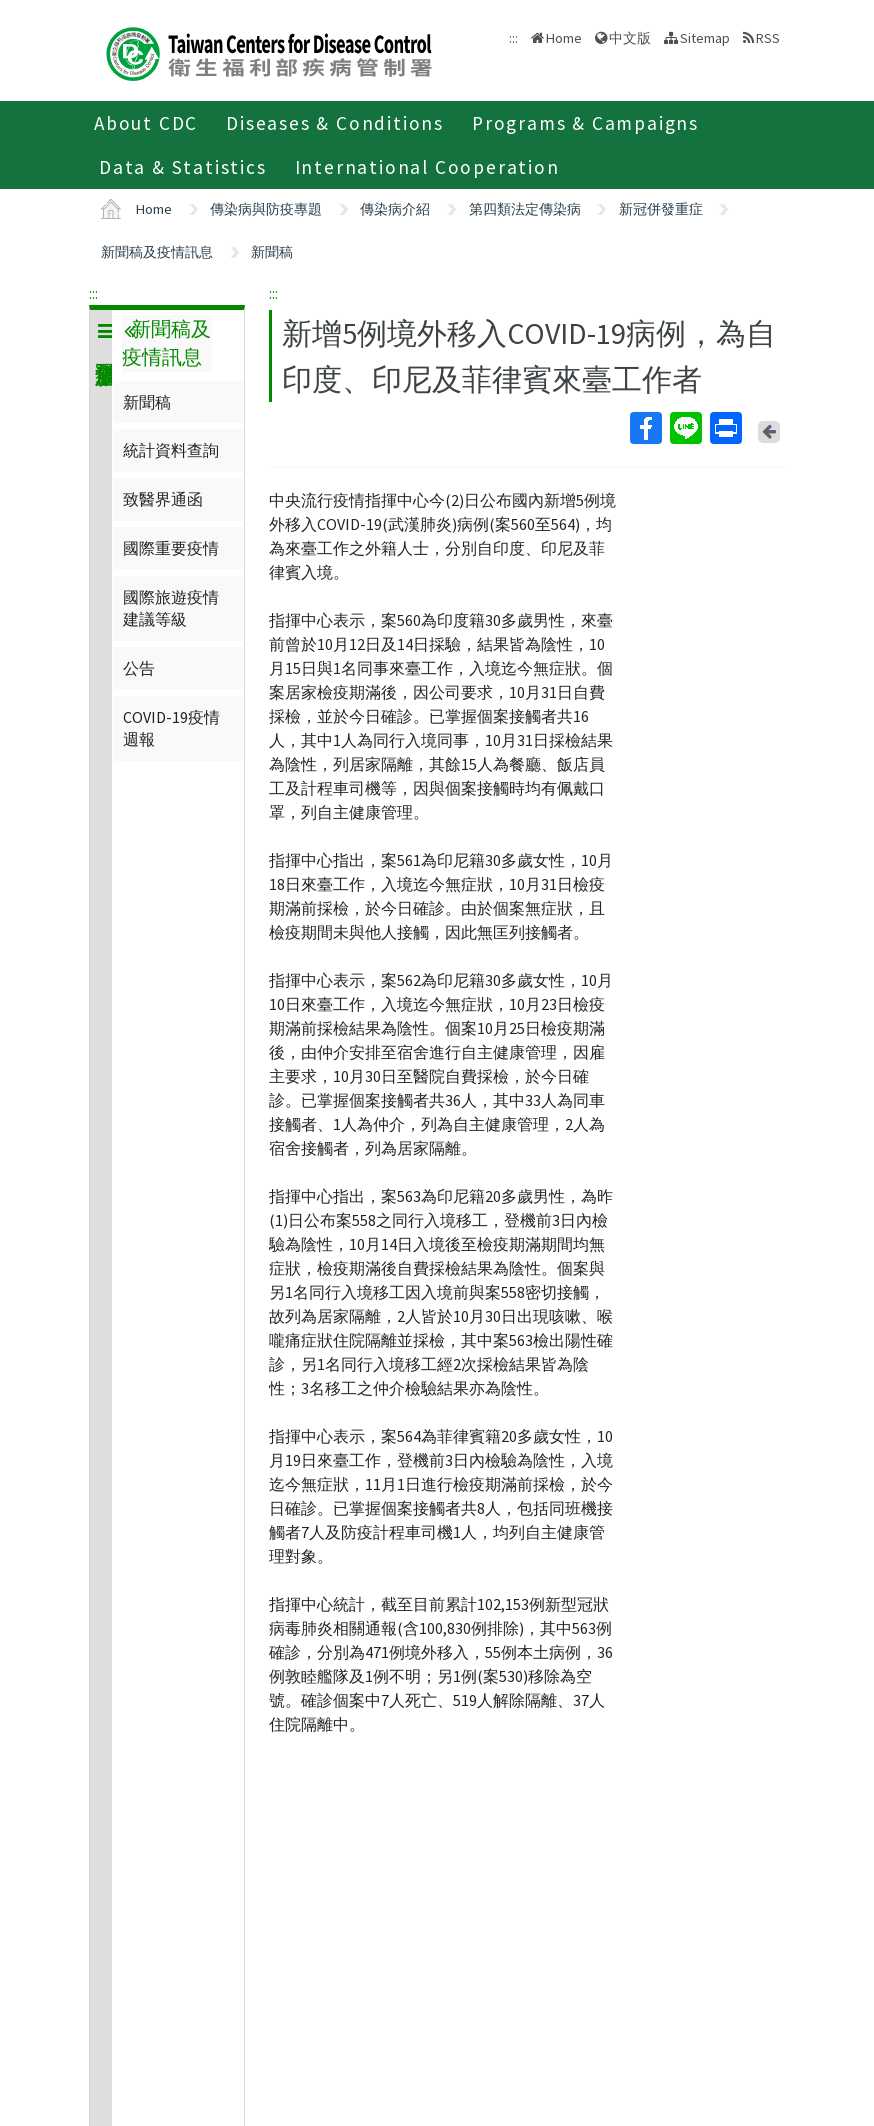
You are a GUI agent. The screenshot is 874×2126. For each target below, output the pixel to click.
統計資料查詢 (171, 450)
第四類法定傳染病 (525, 209)
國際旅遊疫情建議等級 (171, 608)
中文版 (630, 38)
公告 (139, 668)
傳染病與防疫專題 (266, 209)
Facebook (645, 428)
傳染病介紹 (395, 209)
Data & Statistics (183, 167)
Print (725, 428)
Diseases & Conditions (335, 123)
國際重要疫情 (171, 548)
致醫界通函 (163, 499)
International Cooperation (427, 167)
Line (685, 428)
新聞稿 (272, 252)
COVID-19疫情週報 (171, 728)
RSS (768, 38)
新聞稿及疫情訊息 (157, 252)
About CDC (146, 123)
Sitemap (705, 38)
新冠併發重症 (661, 209)
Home (564, 38)
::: (93, 293)
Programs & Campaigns (585, 123)
